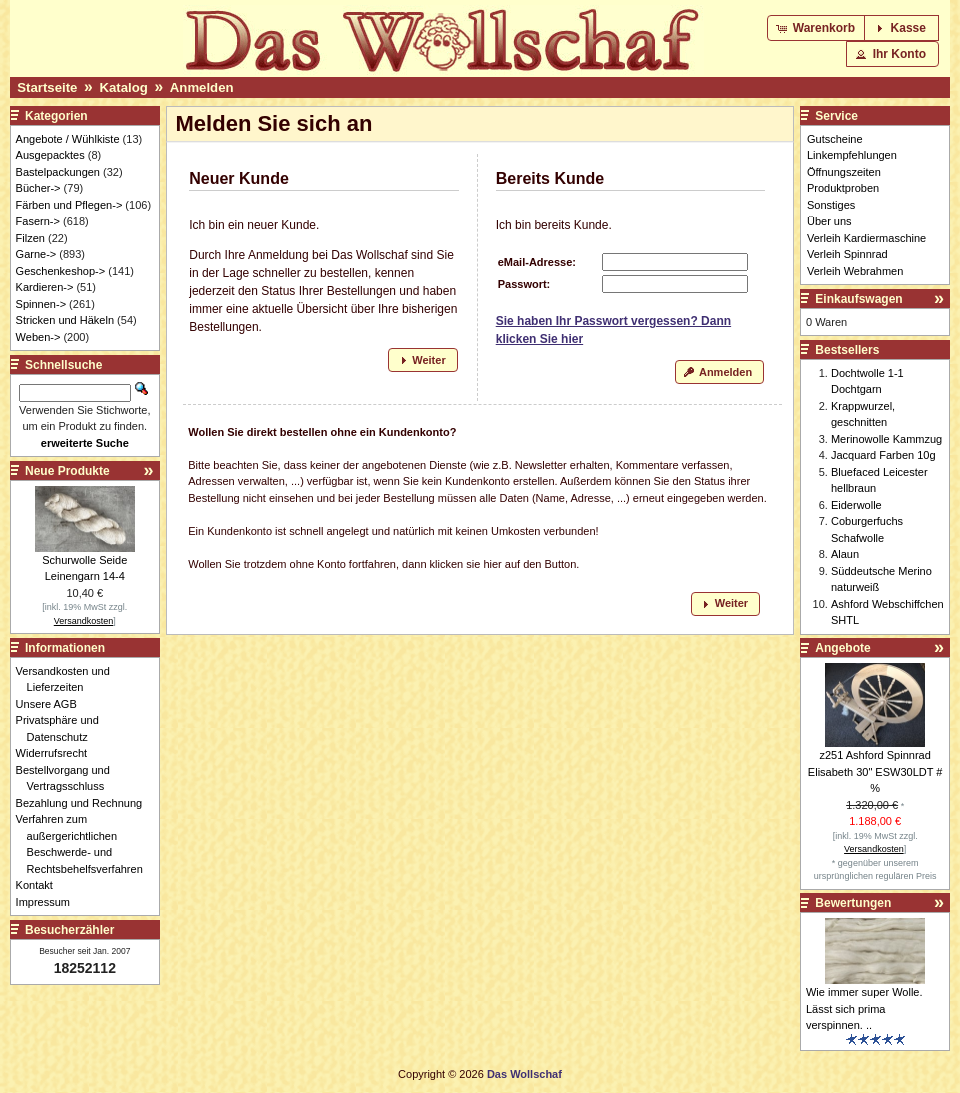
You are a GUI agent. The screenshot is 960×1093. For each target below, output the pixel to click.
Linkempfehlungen (852, 155)
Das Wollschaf (524, 1074)
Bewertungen (853, 903)
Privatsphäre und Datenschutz (63, 728)
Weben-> (38, 337)
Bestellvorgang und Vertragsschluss (68, 778)
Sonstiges (831, 205)
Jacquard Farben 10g (883, 455)
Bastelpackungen (58, 172)
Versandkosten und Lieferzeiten (68, 679)
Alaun (845, 554)
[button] (817, 28)
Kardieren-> (45, 287)
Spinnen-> (41, 304)
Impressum (48, 902)
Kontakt (40, 885)
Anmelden (202, 87)
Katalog (123, 87)
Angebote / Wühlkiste (68, 139)
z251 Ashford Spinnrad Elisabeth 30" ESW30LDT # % (875, 771)
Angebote (842, 648)
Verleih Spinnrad (847, 254)
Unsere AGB (52, 704)
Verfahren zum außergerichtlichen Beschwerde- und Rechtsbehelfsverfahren (85, 844)
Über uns (829, 221)
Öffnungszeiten (844, 172)
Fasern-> (38, 221)
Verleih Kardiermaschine (866, 238)
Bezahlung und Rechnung (85, 803)
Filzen (30, 238)
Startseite (47, 87)
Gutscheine (835, 139)
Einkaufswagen (858, 299)
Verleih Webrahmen (855, 271)
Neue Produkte (67, 471)
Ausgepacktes (50, 155)
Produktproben (843, 188)
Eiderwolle (856, 505)
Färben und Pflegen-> (69, 205)
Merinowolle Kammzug (886, 439)
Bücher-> (38, 188)
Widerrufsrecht (57, 753)
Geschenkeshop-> (61, 271)
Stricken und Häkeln (65, 320)
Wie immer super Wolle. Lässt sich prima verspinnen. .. (864, 1008)
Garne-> (36, 254)
